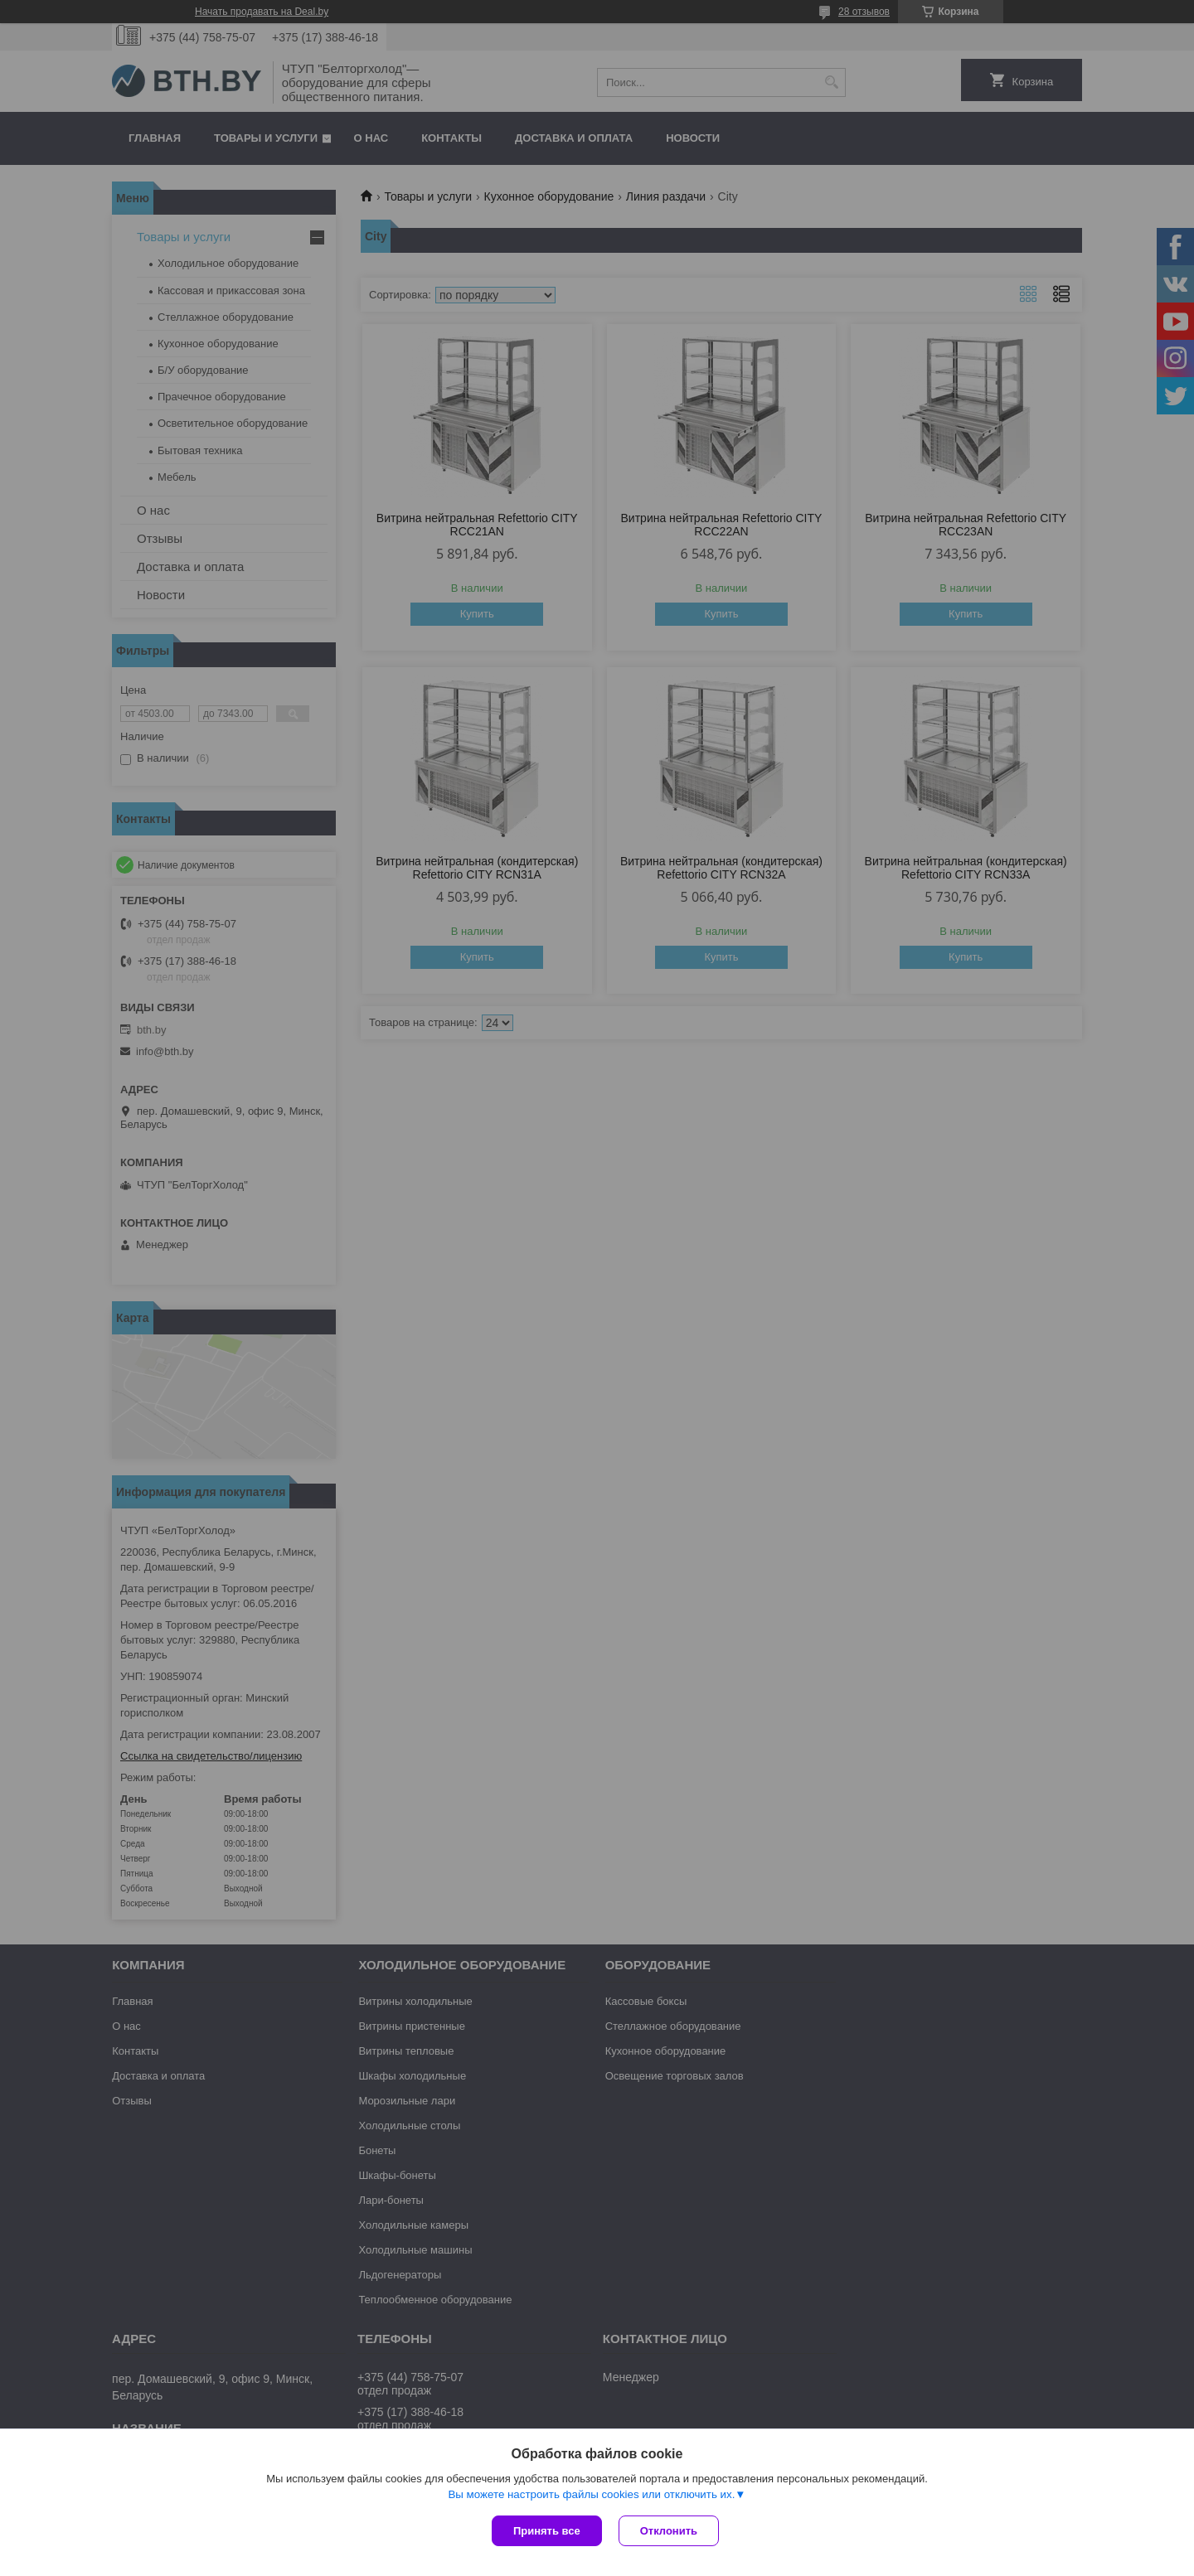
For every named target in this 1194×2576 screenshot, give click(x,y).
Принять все (546, 2531)
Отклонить (668, 2531)
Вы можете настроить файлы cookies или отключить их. (591, 2494)
